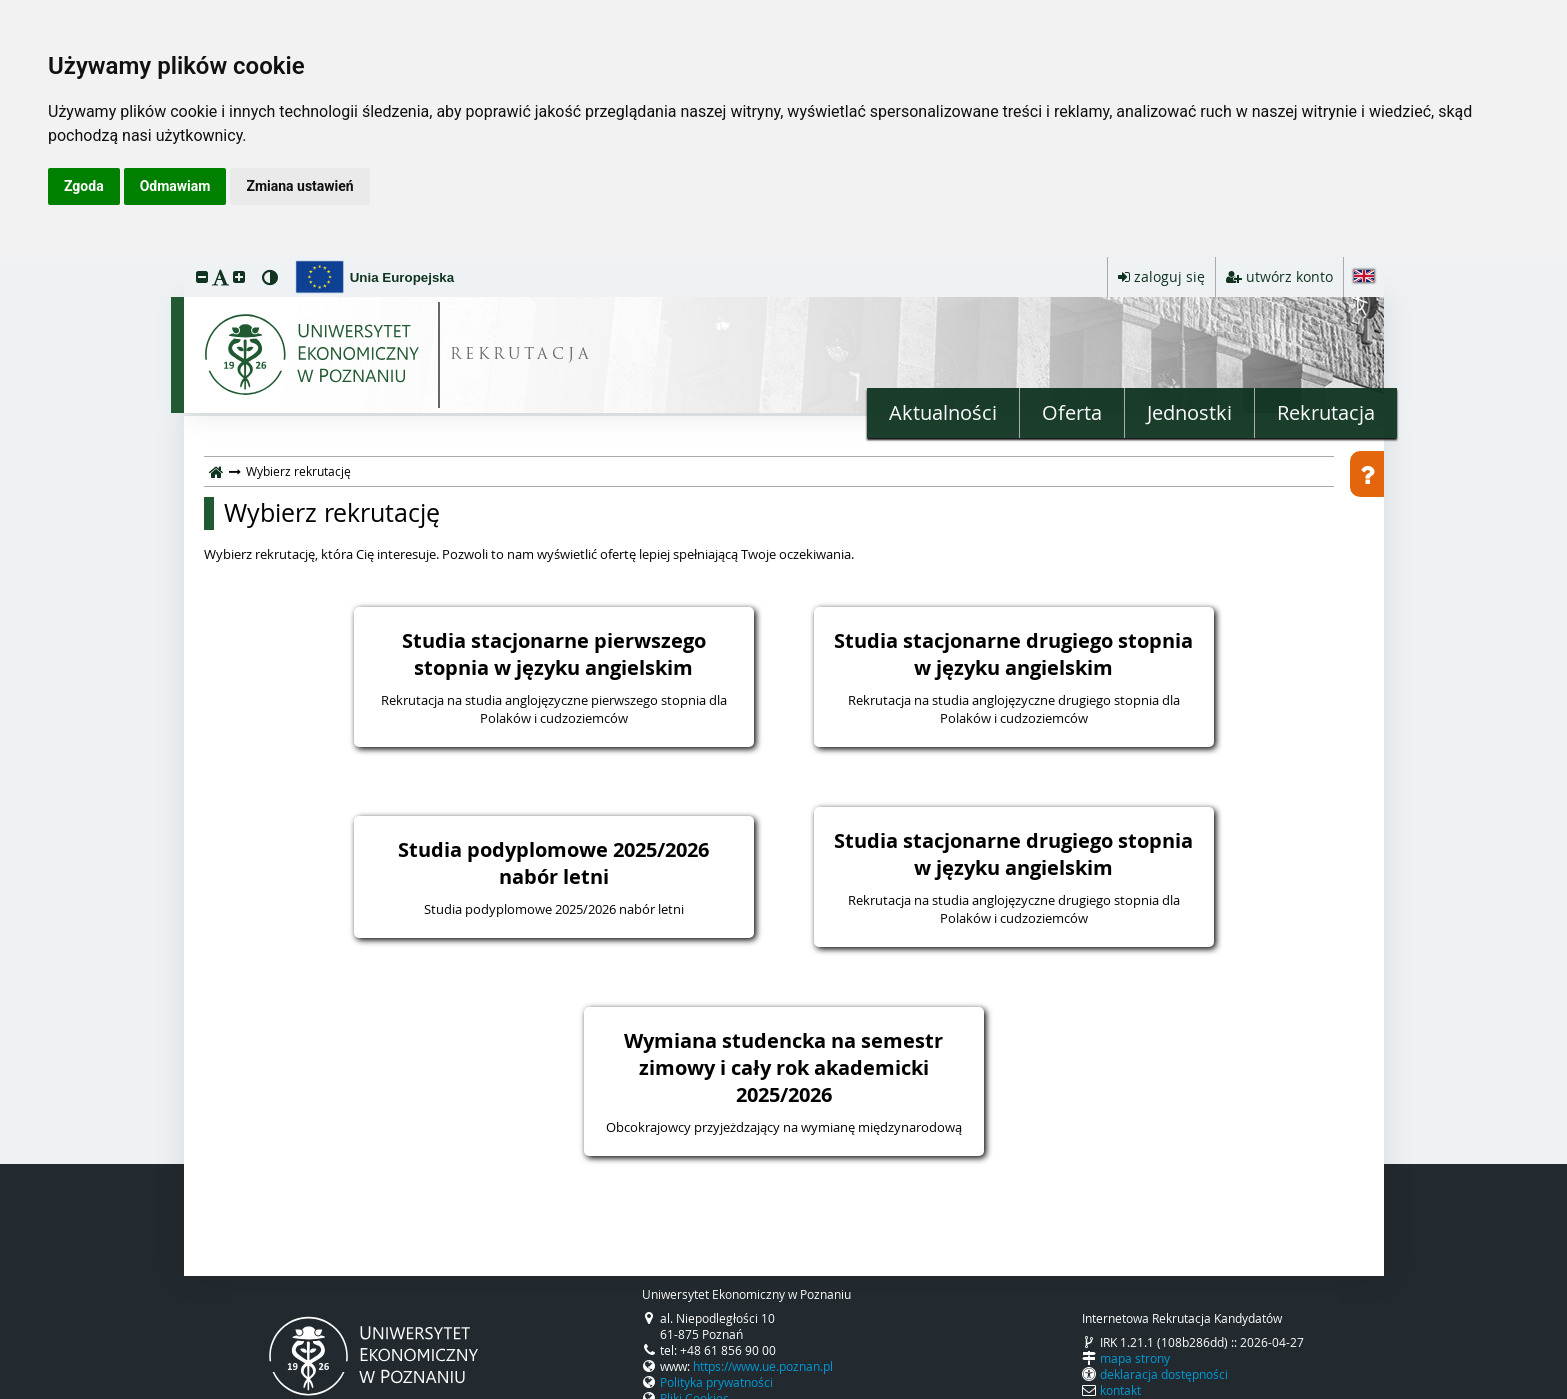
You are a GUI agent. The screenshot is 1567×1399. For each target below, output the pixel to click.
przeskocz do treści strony (5, 262)
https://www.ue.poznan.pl (763, 1366)
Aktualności (943, 412)
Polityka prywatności (716, 1382)
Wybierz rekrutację (332, 513)
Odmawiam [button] (175, 186)
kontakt (1120, 1390)
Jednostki (1189, 412)
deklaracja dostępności (1164, 1374)
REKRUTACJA (521, 355)
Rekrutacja (1326, 412)
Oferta (1072, 412)
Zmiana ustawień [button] (299, 186)
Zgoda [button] (84, 186)
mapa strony (1135, 1358)
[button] (202, 276)
